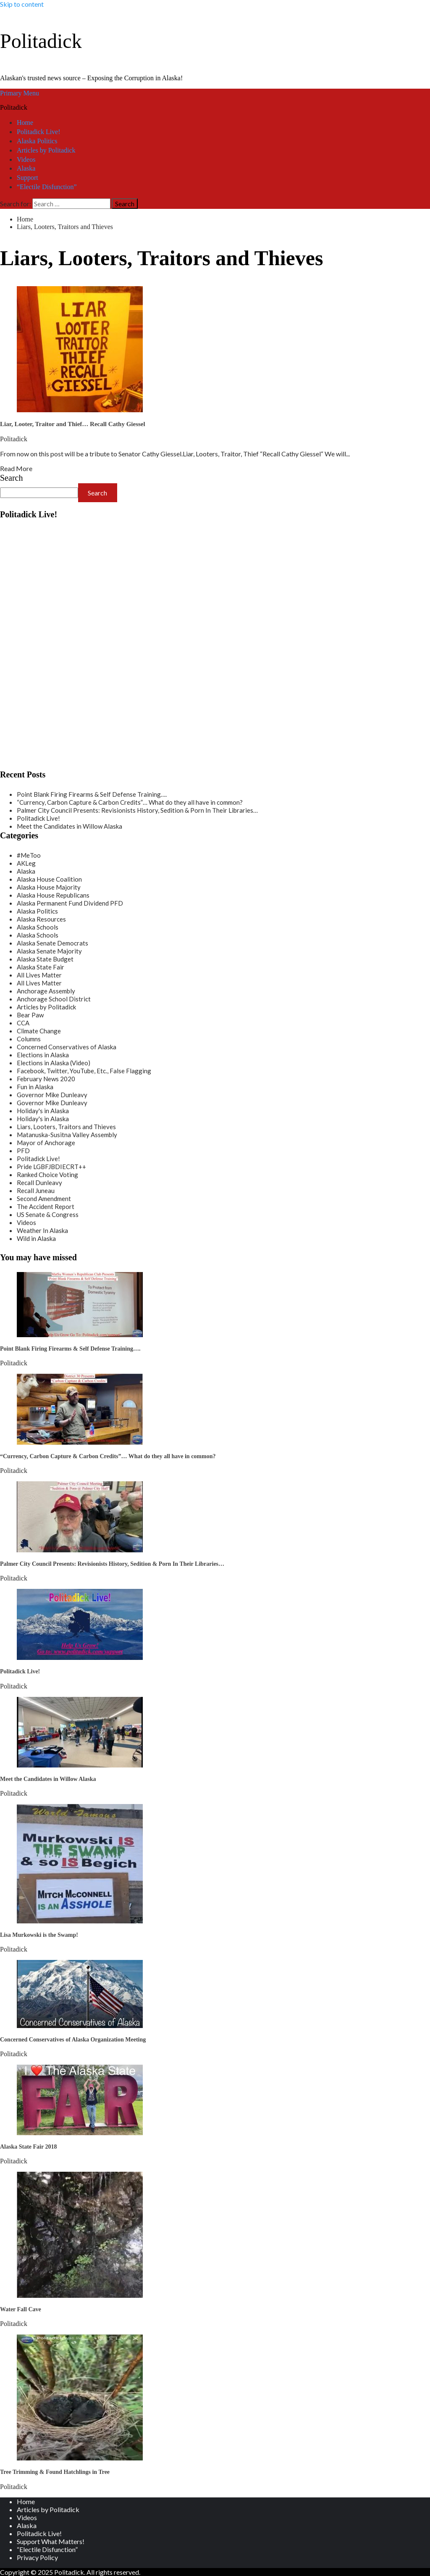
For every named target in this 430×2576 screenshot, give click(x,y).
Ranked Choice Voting (47, 1174)
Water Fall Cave (20, 2309)
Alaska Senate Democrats (52, 943)
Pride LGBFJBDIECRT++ (51, 1166)
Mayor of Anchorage (46, 1142)
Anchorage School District (54, 999)
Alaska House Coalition (49, 879)
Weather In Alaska (42, 1230)
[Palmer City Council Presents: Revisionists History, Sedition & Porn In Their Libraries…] (80, 1550)
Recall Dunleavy (39, 1182)
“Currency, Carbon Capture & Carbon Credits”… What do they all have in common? (130, 802)
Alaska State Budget (45, 959)
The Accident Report (45, 1206)
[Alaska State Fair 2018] (80, 2132)
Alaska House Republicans (53, 895)
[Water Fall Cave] (80, 2295)
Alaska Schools (37, 927)
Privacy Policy (37, 2557)
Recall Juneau (36, 1190)
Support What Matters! (50, 2541)
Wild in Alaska (36, 1238)
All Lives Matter (39, 975)
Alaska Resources (41, 919)
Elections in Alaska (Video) (53, 1063)
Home (25, 122)
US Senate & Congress (48, 1214)
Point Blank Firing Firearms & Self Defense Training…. (92, 794)
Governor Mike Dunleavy (52, 1094)
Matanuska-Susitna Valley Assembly (67, 1134)
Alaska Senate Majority (49, 951)
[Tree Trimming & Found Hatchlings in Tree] (80, 2458)
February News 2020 (46, 1079)
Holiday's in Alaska (43, 1110)
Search (11, 477)
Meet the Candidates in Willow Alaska (69, 826)
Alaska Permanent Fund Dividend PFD (70, 903)
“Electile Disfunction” (47, 186)
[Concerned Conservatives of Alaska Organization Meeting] (80, 2025)
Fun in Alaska (35, 1086)
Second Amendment (44, 1198)
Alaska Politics (37, 141)
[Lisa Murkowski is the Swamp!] (80, 1921)
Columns (29, 1039)
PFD (23, 1150)
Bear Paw (30, 1015)
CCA (23, 1023)
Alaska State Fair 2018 (28, 2147)
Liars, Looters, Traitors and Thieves (66, 1126)
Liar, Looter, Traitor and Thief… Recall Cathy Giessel (72, 424)
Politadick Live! (38, 131)
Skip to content (22, 4)
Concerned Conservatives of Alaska (66, 1047)
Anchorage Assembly (46, 991)
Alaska (26, 168)
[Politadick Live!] (80, 1657)
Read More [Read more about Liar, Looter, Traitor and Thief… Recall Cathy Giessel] (16, 468)
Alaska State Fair (40, 967)
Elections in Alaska (43, 1055)
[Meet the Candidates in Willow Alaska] (80, 1765)
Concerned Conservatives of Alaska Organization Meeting (73, 2039)
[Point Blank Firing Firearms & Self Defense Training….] (80, 1334)
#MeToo (29, 855)
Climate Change (39, 1031)
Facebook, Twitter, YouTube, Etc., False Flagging (84, 1071)
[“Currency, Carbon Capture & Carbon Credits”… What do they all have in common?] (80, 1442)
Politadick (41, 41)
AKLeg (26, 863)
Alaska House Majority (49, 887)
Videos (26, 159)
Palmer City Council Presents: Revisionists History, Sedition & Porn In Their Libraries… (137, 810)
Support (27, 177)
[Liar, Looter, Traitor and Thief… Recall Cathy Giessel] (80, 410)
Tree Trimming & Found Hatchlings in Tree (55, 2472)
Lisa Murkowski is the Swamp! (39, 1935)
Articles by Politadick (46, 150)
